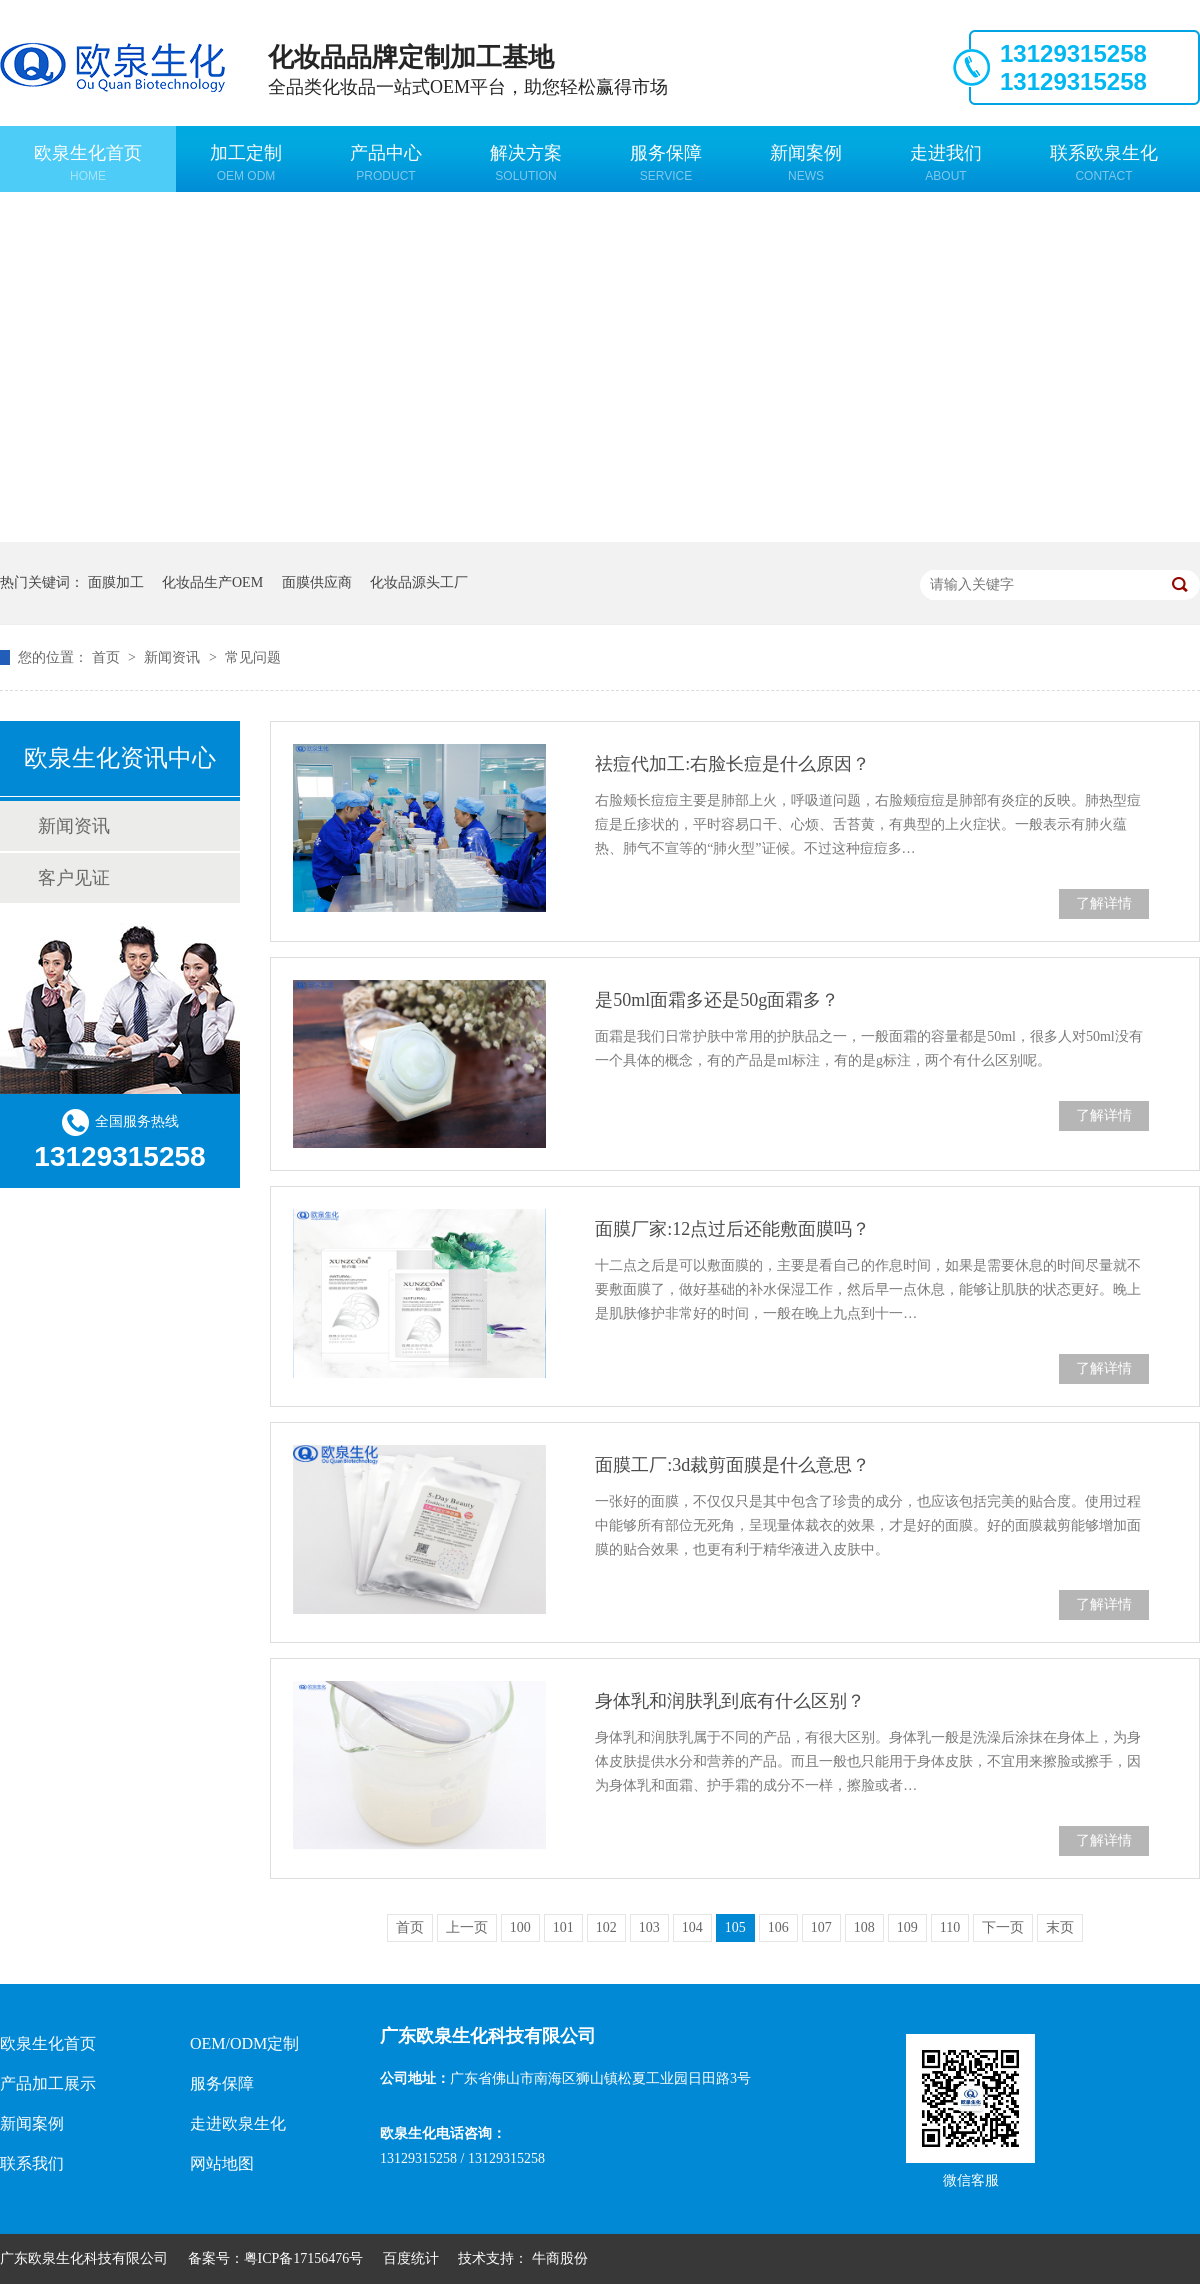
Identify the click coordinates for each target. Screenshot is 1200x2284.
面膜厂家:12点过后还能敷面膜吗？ (732, 1229)
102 (606, 1927)
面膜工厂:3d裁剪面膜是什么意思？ (732, 1465)
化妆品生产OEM (212, 582)
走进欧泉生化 (238, 2123)
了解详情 (1104, 903)
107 (821, 1927)
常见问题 (253, 657)
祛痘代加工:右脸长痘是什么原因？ (732, 764)
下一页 (1003, 1927)
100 (520, 1927)
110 (950, 1927)
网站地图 (222, 2163)
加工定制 (246, 163)
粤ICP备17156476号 (304, 2258)
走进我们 (946, 163)
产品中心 (386, 163)
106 (778, 1927)
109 (907, 1927)
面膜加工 (116, 582)
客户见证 (74, 878)
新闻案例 (806, 163)
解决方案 (526, 163)
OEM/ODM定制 (244, 2043)
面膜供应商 (317, 582)
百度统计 (411, 2258)
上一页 (467, 1927)
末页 (1060, 1927)
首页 (108, 657)
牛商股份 (560, 2258)
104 (692, 1927)
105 (735, 1927)
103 (649, 1927)
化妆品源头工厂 (419, 582)
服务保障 (666, 163)
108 (864, 1927)
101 (563, 1927)
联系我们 (32, 2163)
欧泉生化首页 (88, 163)
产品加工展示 (48, 2083)
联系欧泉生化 (1104, 163)
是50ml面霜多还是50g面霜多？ (717, 1000)
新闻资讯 (174, 657)
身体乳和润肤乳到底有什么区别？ (730, 1701)
